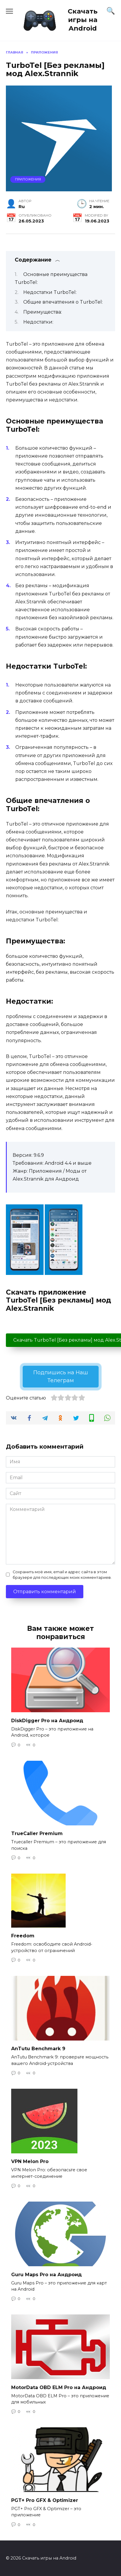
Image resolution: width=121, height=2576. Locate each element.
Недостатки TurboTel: (50, 292)
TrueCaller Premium (37, 1833)
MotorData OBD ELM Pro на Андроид (58, 2387)
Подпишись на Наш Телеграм (60, 1376)
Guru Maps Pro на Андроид (46, 2274)
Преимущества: (42, 312)
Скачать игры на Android (82, 19)
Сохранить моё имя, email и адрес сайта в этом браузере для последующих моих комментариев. (62, 1575)
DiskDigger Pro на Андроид (47, 1720)
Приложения (28, 179)
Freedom (22, 1936)
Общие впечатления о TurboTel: (63, 302)
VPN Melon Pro (30, 2161)
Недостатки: (38, 322)
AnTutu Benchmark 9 (38, 2048)
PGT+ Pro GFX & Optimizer (44, 2500)
